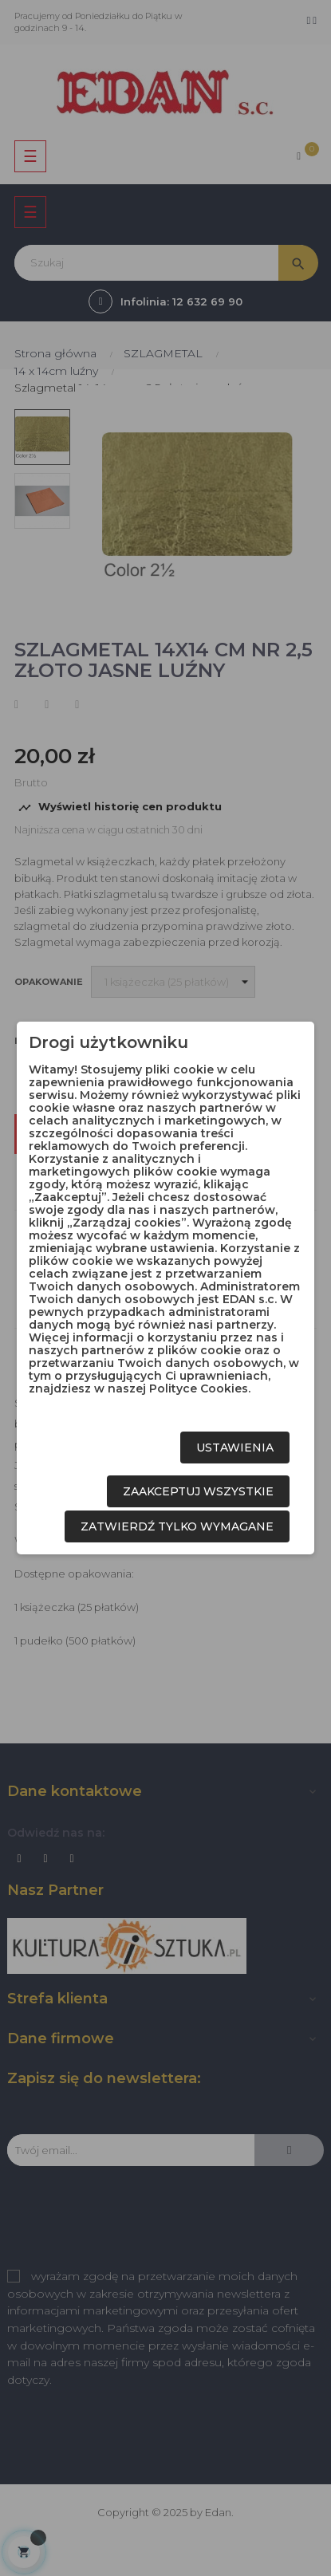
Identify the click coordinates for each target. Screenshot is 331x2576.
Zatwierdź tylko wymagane (177, 1526)
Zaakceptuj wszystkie (198, 1491)
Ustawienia (235, 1447)
